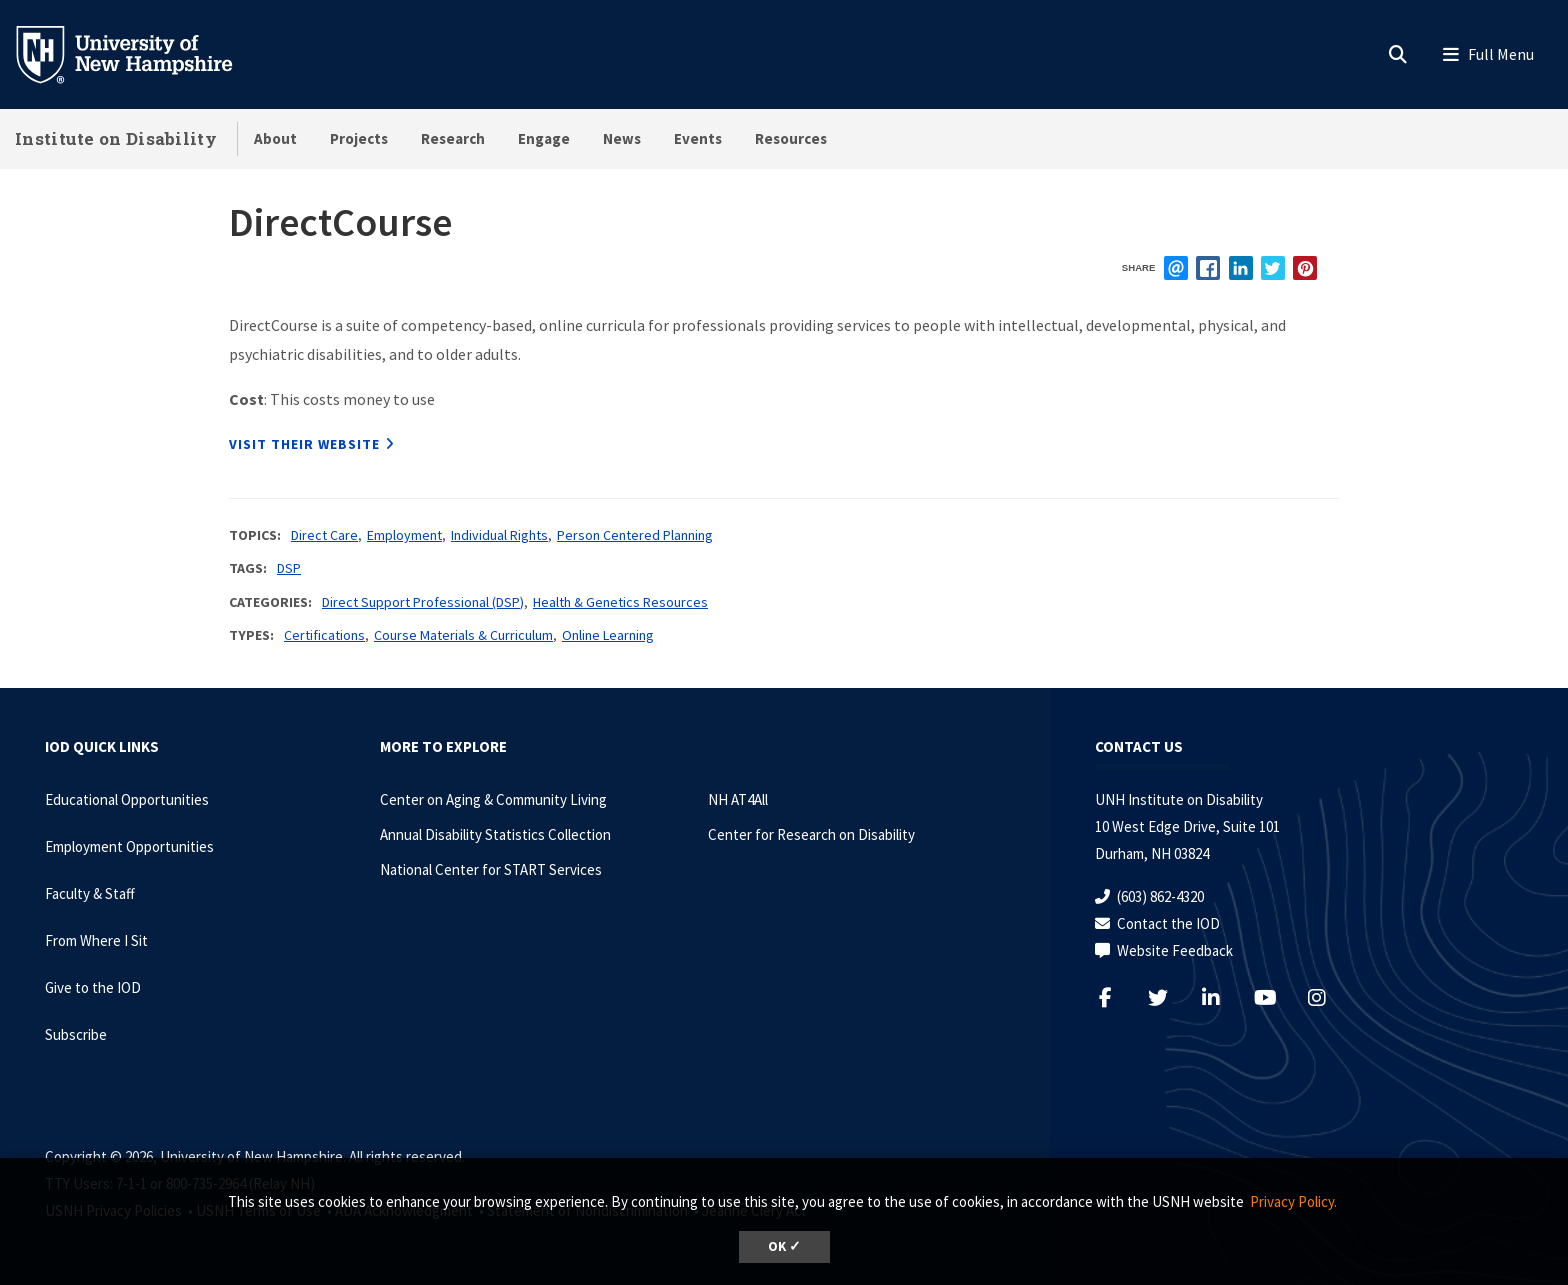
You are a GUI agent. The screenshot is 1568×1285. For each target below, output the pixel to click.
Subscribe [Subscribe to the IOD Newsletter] (76, 1034)
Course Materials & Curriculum (463, 635)
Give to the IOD (93, 987)
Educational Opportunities (127, 799)
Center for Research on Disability (811, 834)
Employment (404, 535)
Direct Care (324, 535)
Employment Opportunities (129, 846)
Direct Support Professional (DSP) (423, 602)
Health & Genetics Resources (620, 602)
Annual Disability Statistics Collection (495, 834)
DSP (289, 568)
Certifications (324, 635)
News (622, 138)
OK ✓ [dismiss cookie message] (784, 1246)
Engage (544, 138)
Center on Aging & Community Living (493, 799)
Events (698, 138)
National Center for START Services (491, 869)
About (275, 138)
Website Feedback (1175, 950)
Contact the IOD (1168, 923)
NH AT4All (738, 799)
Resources (791, 138)
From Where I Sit (96, 940)
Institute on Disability (116, 138)
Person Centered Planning (635, 535)
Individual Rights (499, 535)
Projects (359, 138)
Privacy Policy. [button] (1293, 1201)
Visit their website (304, 444)
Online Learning (608, 635)
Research (453, 138)
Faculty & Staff (90, 893)
